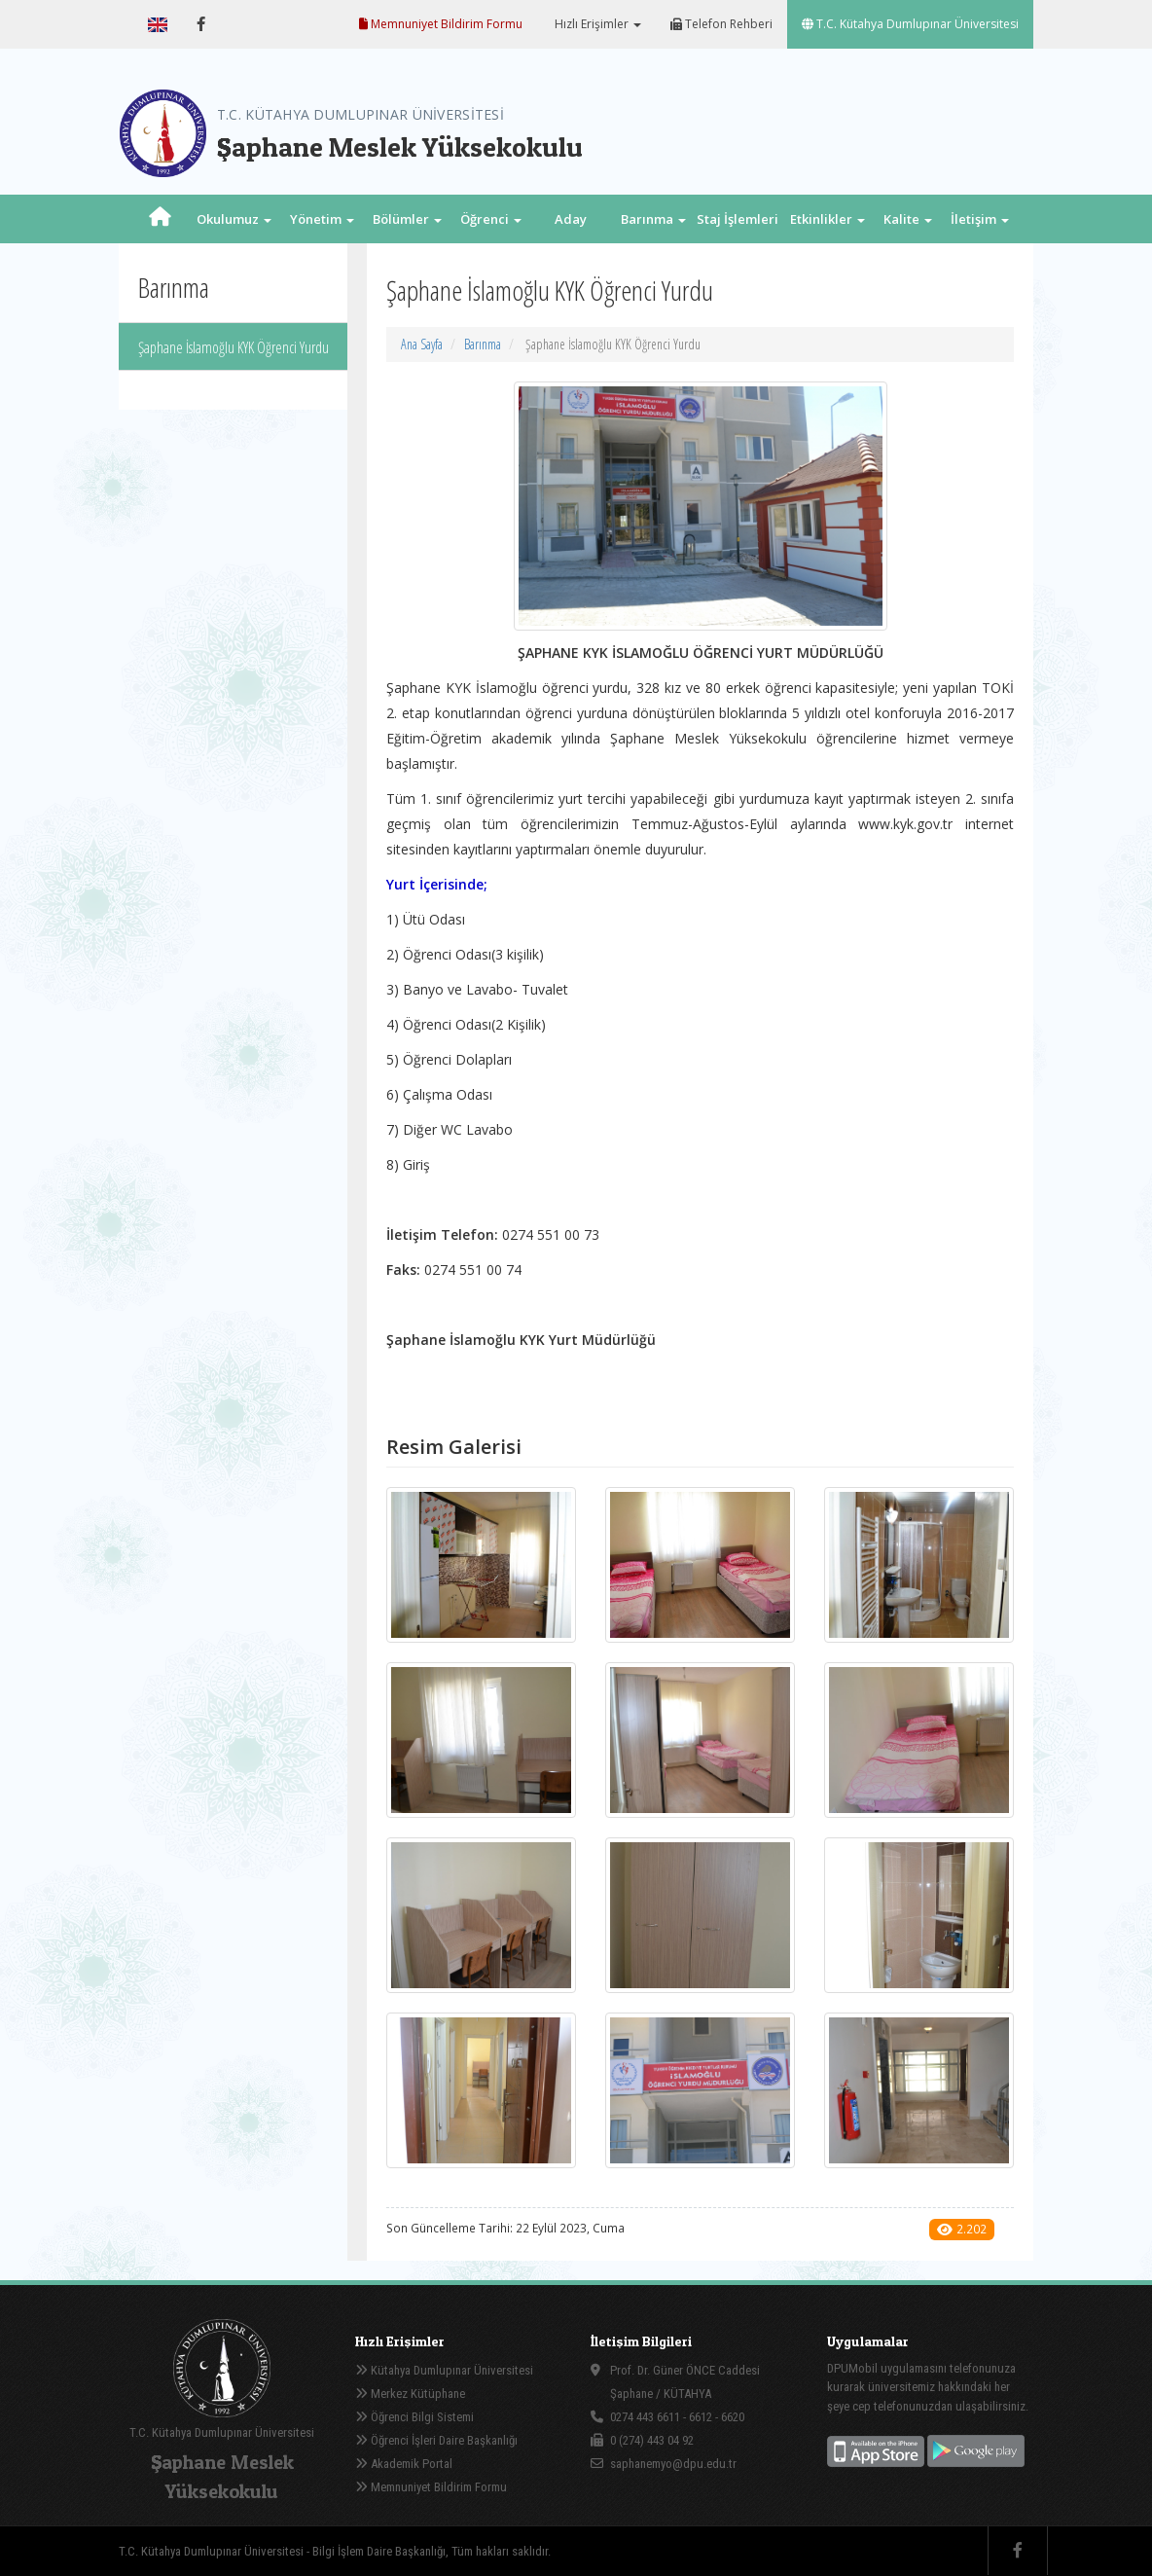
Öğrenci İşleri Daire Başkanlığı (436, 2440)
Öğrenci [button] (491, 219)
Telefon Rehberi (721, 24)
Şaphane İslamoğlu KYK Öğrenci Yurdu (233, 347)
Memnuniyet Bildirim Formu (440, 24)
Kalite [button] (907, 219)
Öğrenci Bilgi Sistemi (414, 2417)
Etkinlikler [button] (827, 219)
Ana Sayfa (422, 344)
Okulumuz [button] (234, 219)
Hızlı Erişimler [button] (596, 24)
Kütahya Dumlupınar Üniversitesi (444, 2370)
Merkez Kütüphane (410, 2393)
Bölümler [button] (407, 219)
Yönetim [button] (322, 219)
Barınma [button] (653, 219)
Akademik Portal (403, 2463)
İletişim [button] (980, 219)
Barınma (482, 344)
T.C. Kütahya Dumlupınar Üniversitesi (910, 24)
